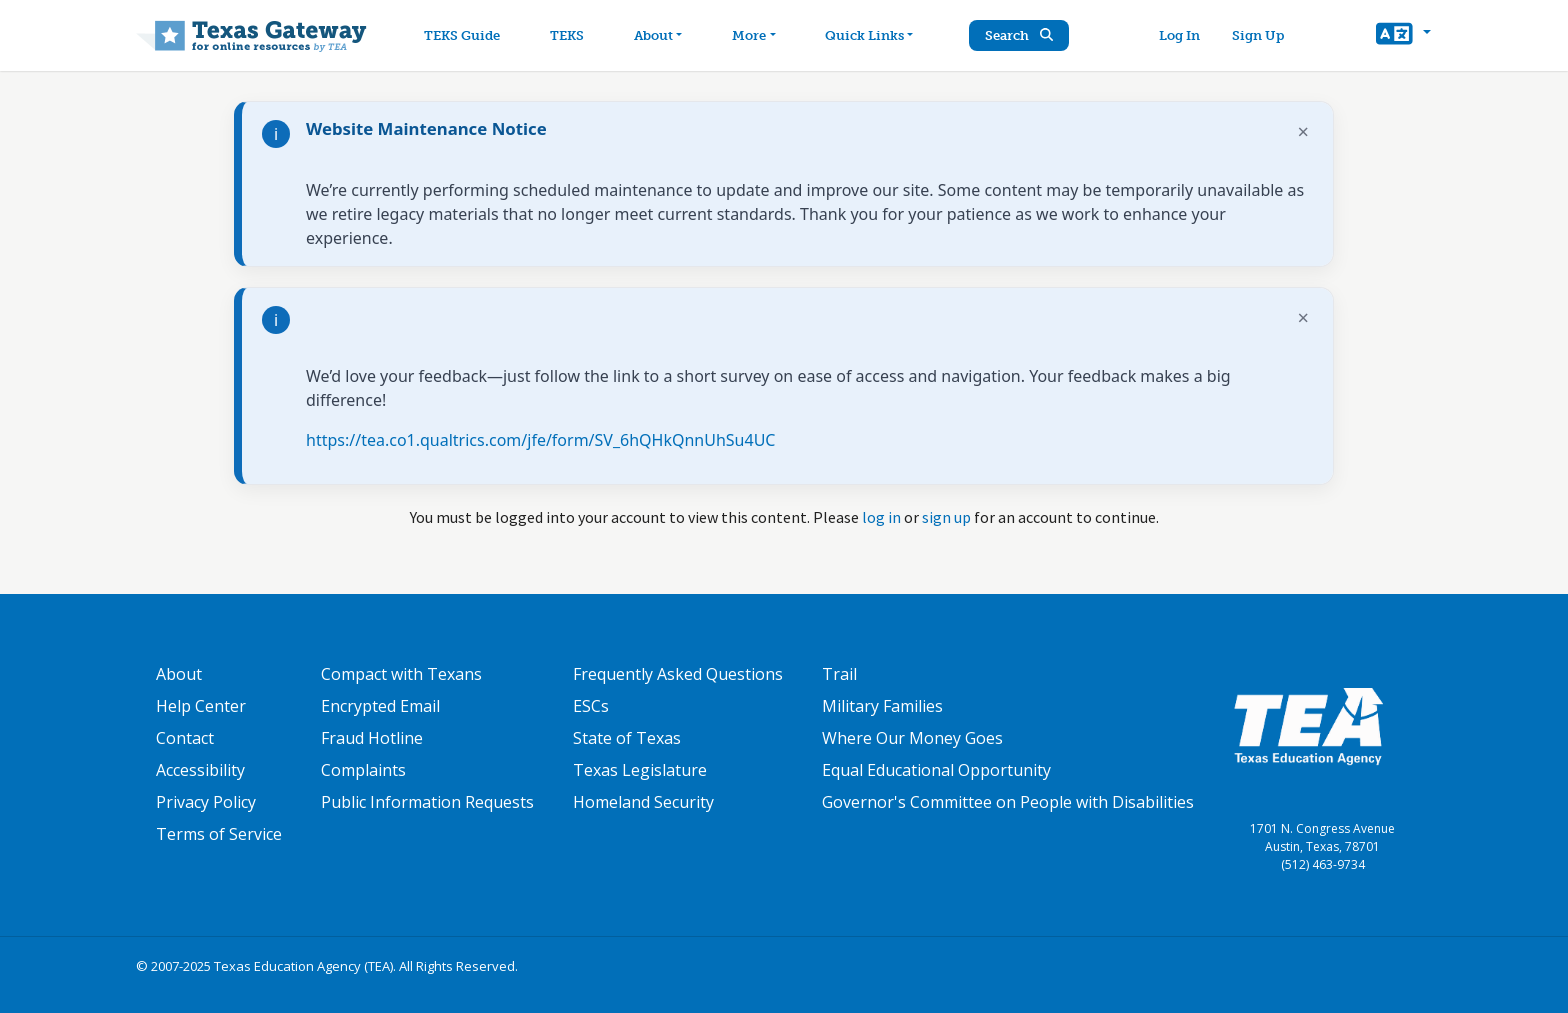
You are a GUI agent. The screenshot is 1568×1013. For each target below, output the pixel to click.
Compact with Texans (401, 674)
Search (1019, 35)
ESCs (591, 706)
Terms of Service (219, 834)
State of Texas (627, 738)
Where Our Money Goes (912, 738)
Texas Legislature (640, 770)
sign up (946, 517)
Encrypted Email (380, 706)
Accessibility (200, 770)
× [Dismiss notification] (1303, 131)
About (179, 674)
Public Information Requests (427, 802)
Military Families (882, 706)
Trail (839, 674)
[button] (1403, 36)
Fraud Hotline (372, 738)
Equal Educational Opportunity (936, 770)
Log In (1179, 35)
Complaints (363, 770)
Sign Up (1258, 35)
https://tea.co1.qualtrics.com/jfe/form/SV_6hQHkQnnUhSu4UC (540, 440)
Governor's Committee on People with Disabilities (1008, 802)
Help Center (201, 706)
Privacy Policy (206, 802)
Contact (185, 738)
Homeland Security (643, 802)
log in (881, 517)
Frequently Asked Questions (678, 674)
